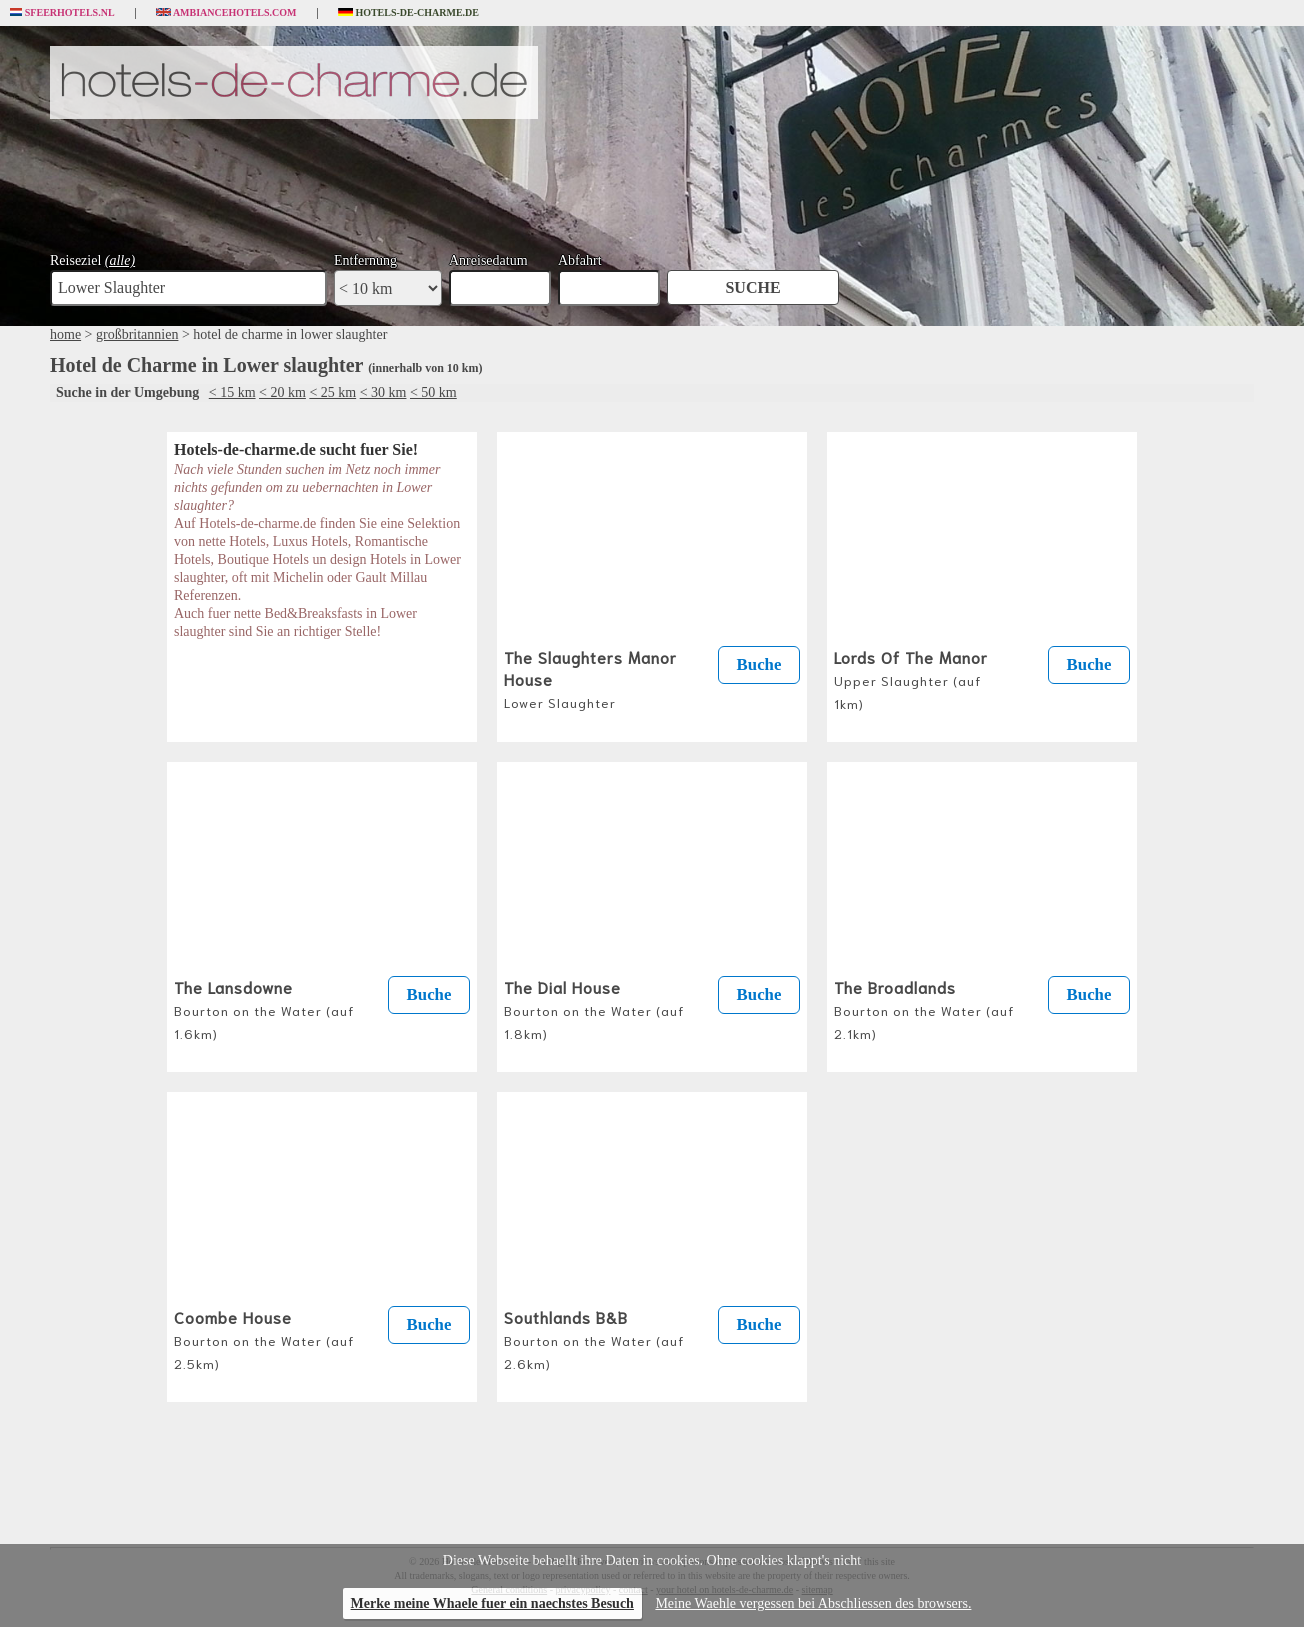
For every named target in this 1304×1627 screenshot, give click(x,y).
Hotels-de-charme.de (409, 13)
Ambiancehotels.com (226, 13)
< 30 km (383, 392)
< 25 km (332, 392)
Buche (759, 664)
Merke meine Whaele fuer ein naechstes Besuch (492, 1603)
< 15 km (232, 392)
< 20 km (282, 392)
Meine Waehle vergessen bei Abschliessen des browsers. (813, 1603)
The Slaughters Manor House (590, 678)
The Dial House (594, 1008)
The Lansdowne (264, 1008)
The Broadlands (924, 1008)
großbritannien (137, 334)
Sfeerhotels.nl (62, 13)
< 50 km (433, 392)
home (65, 334)
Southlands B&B (594, 1338)
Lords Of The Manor (911, 678)
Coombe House (264, 1338)
